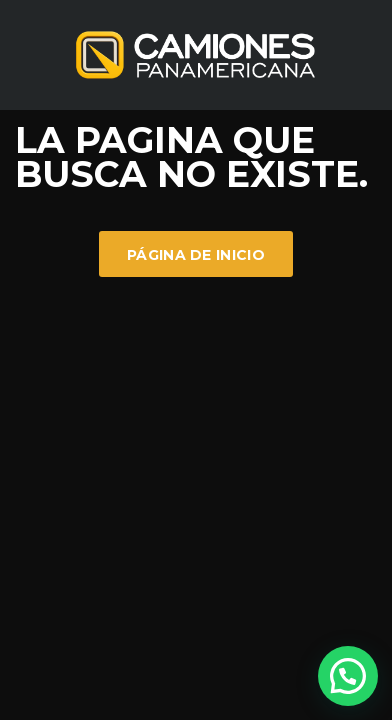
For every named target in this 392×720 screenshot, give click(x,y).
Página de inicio (196, 255)
